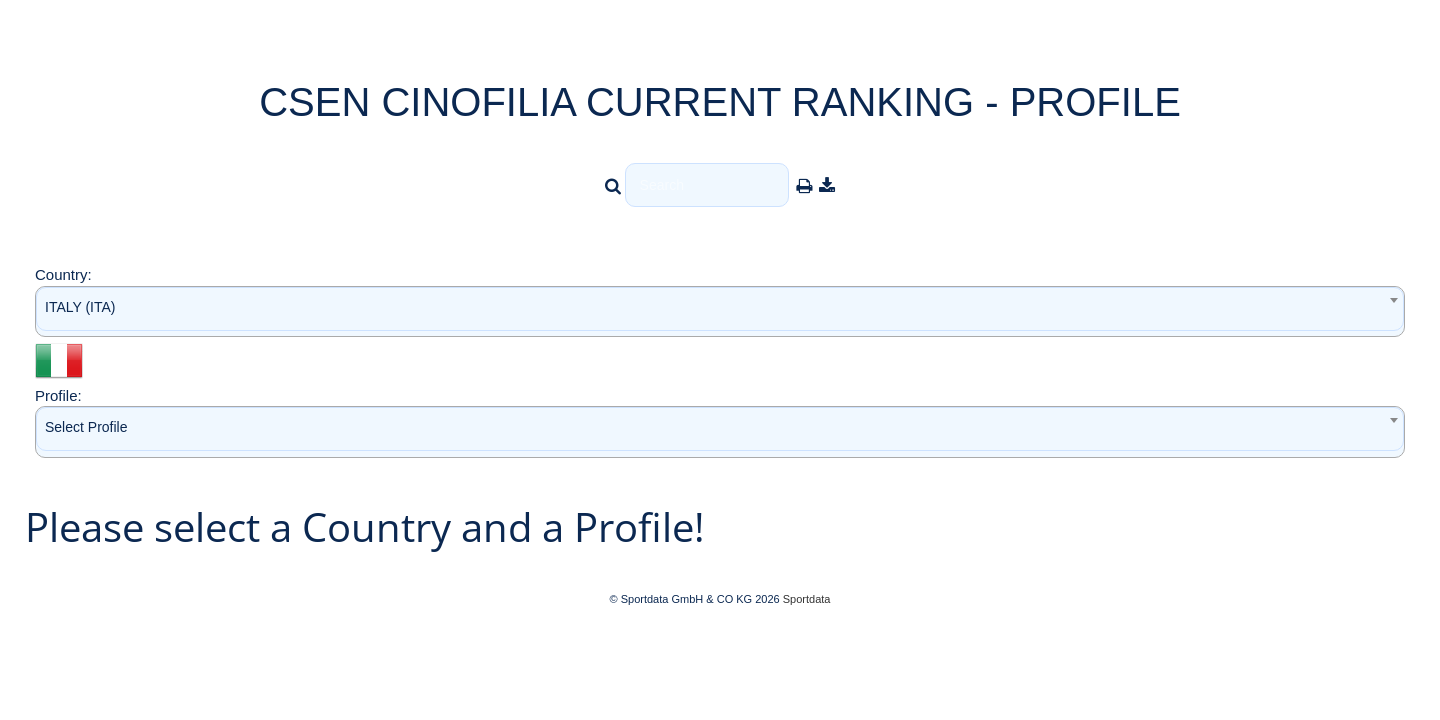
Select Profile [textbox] (86, 427)
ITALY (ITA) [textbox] (80, 307)
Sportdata (807, 599)
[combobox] (720, 311)
